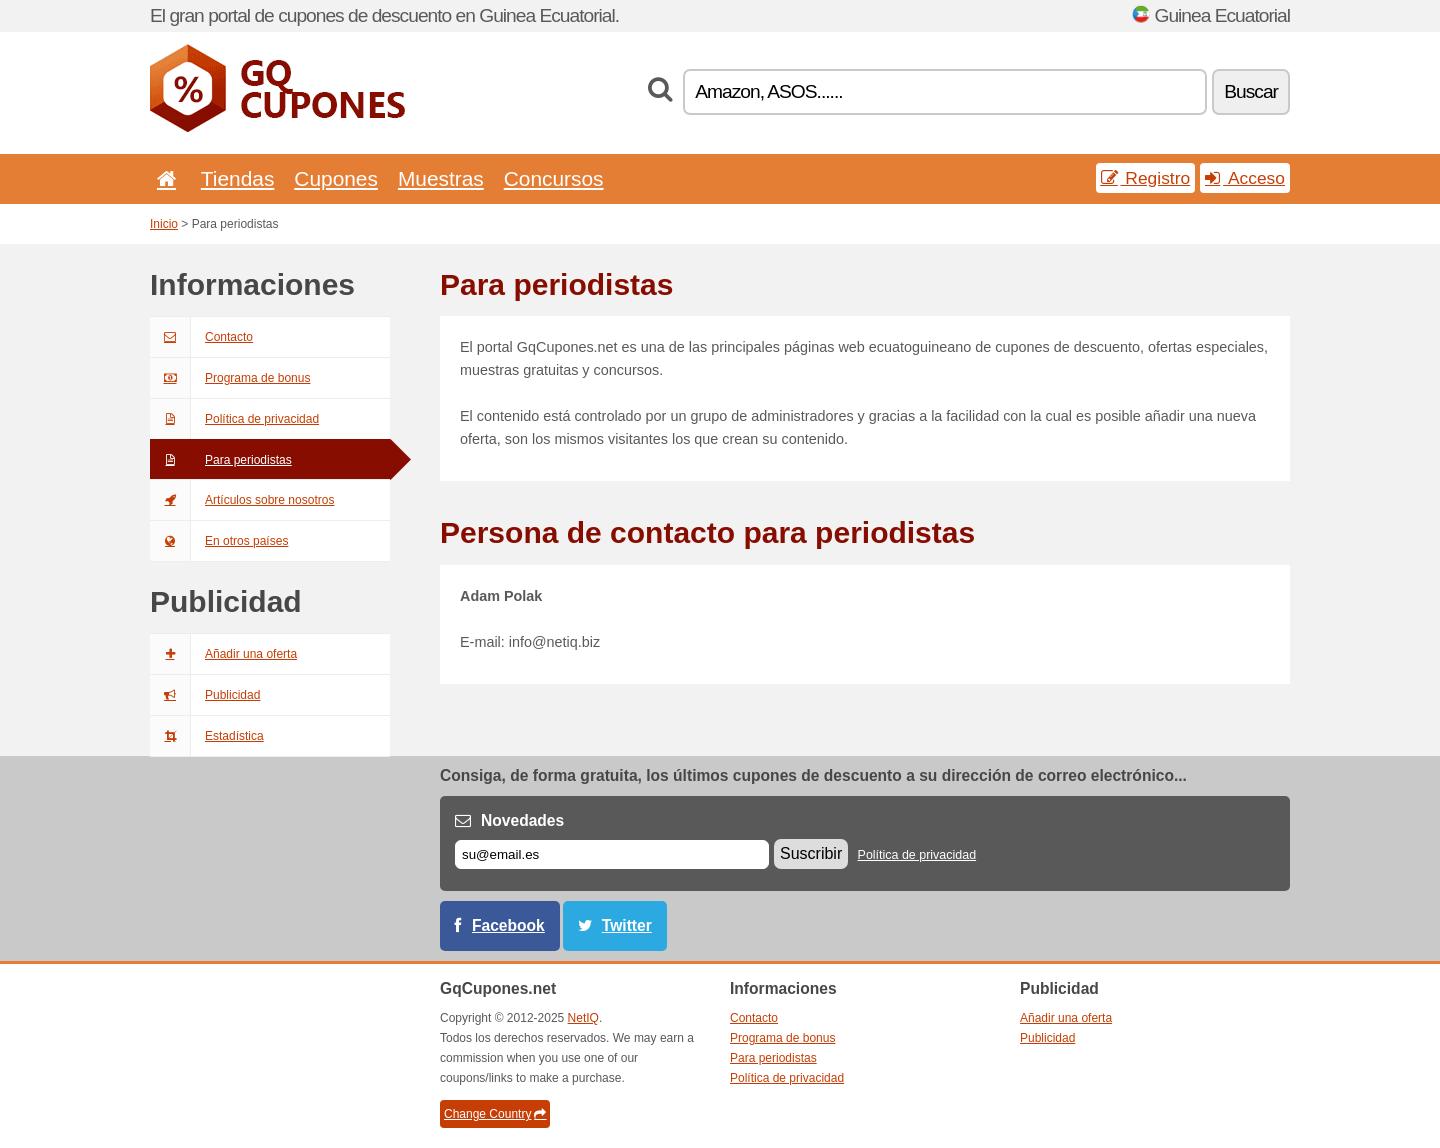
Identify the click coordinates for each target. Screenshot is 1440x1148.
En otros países (219, 541)
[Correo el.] (612, 854)
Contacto (201, 337)
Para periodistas (221, 460)
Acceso (1245, 178)
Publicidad (205, 695)
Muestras (441, 178)
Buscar (1251, 91)
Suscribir (811, 853)
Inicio (164, 224)
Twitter (627, 925)
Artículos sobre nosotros (242, 500)
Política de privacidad (234, 419)
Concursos (554, 178)
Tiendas (238, 178)
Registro (1146, 178)
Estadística (207, 736)
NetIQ (583, 1018)
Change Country (495, 1114)
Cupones (336, 178)
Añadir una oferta (223, 654)
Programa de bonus (230, 378)
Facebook (508, 925)
